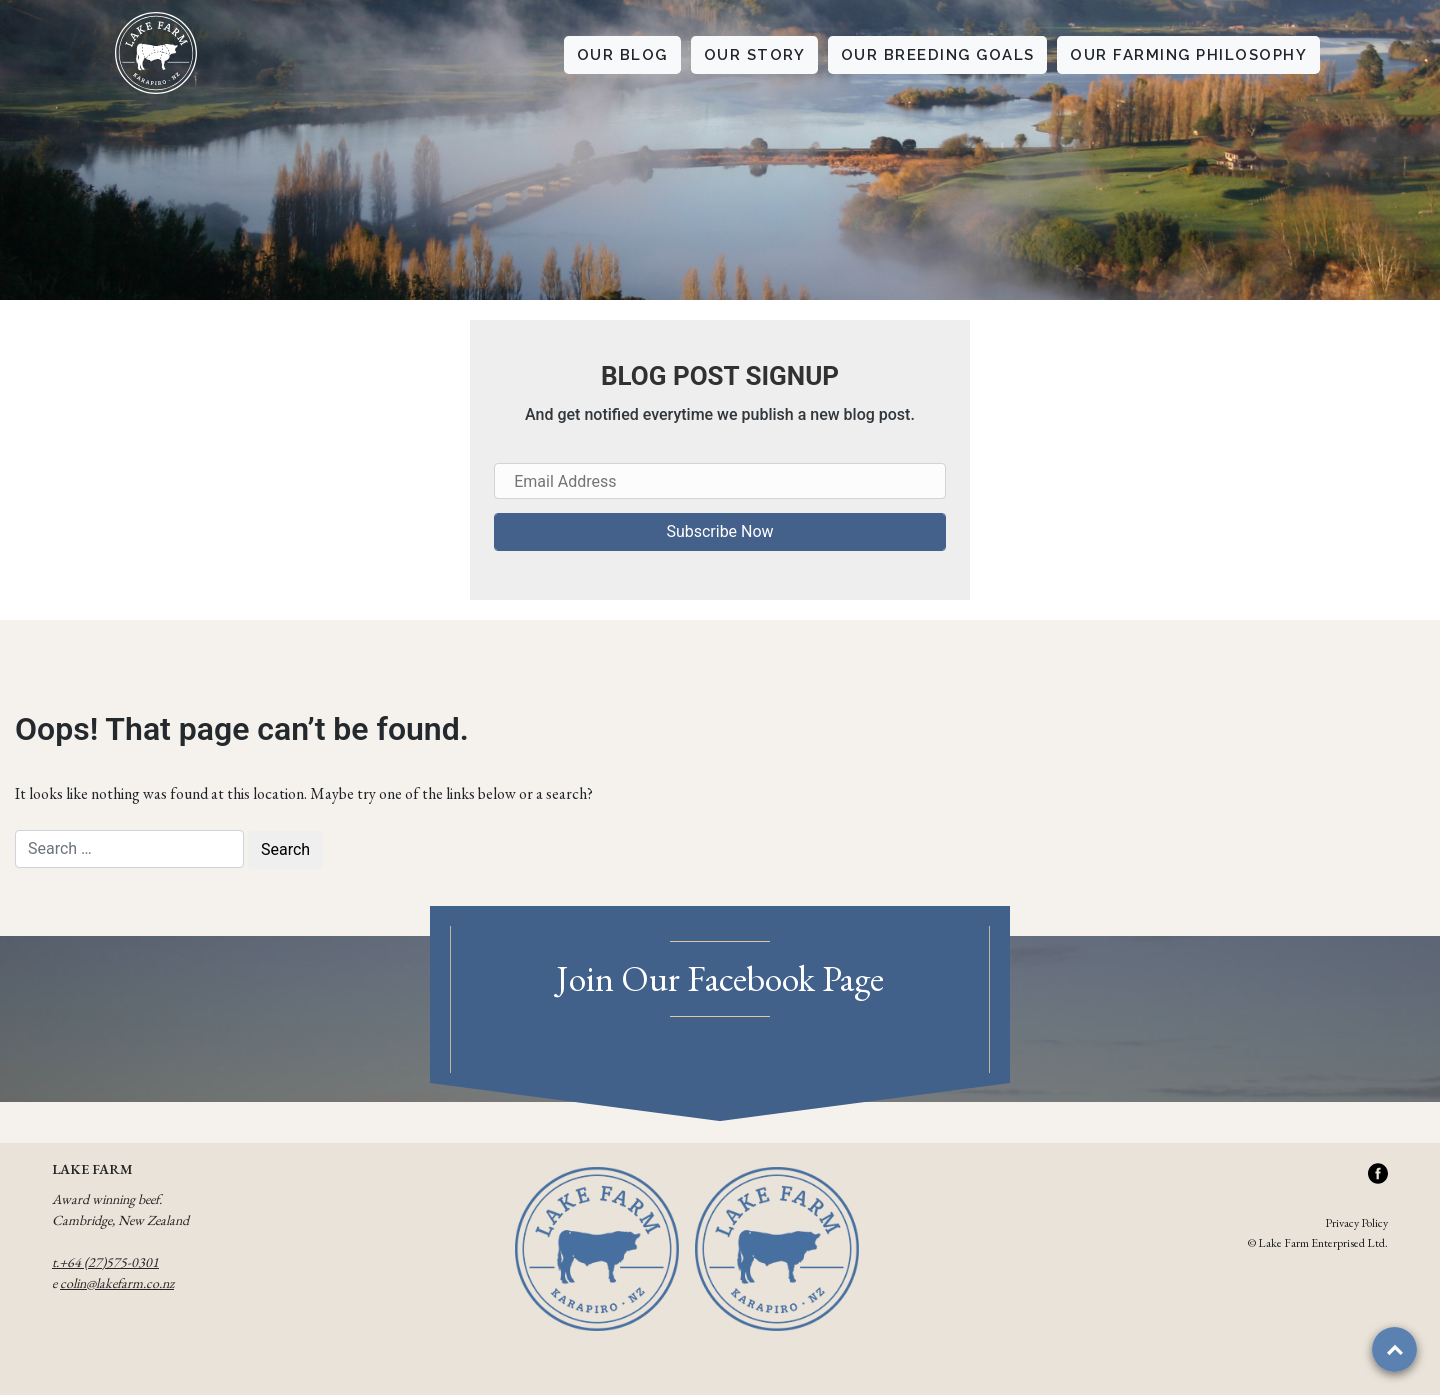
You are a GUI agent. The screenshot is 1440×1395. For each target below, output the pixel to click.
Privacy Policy (1356, 1223)
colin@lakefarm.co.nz (117, 1283)
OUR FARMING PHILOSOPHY (1188, 55)
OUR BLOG (622, 55)
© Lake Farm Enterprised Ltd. (1318, 1243)
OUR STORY (755, 55)
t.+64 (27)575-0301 (105, 1262)
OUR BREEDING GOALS (938, 55)
